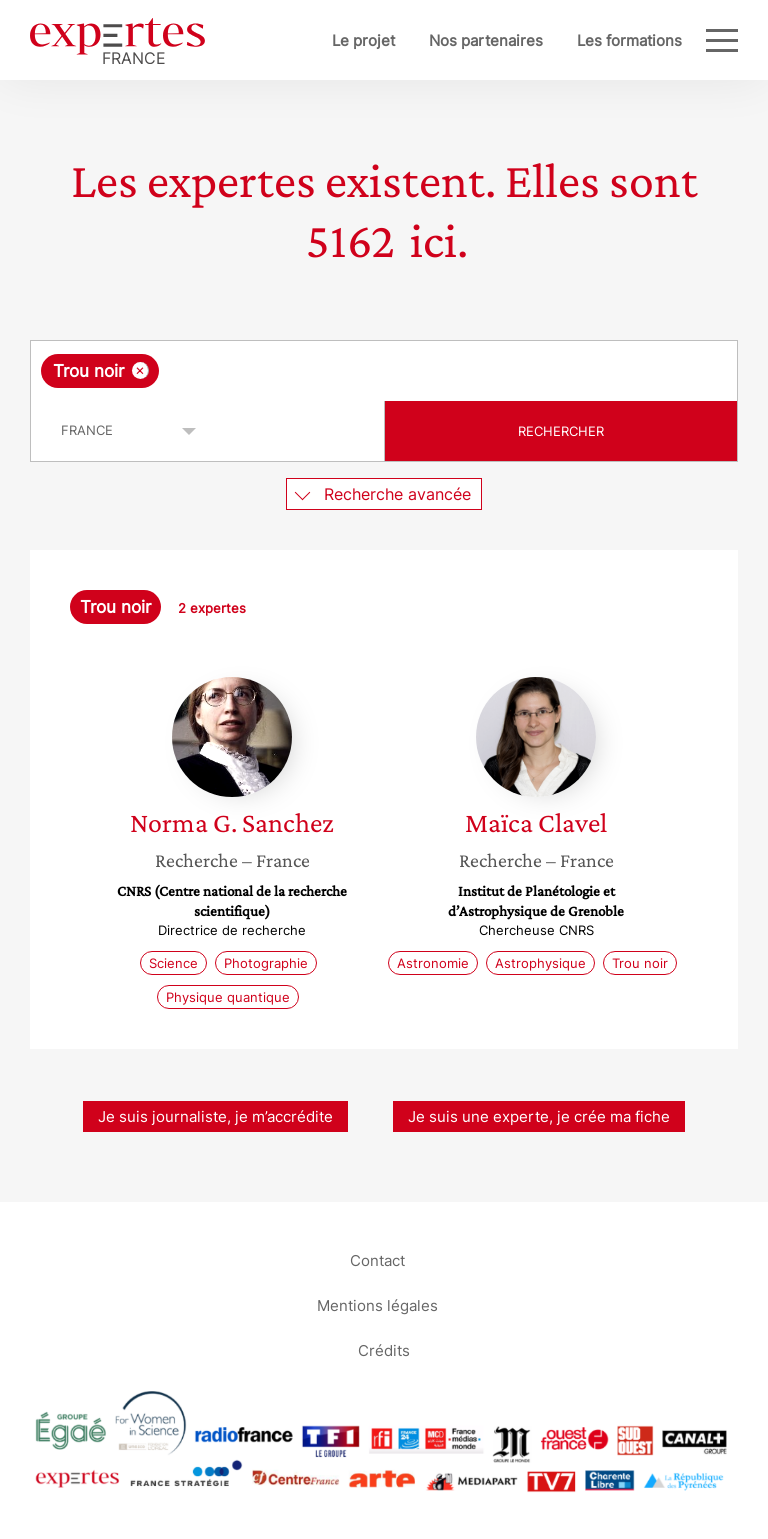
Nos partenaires (486, 40)
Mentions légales (377, 1304)
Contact (377, 1259)
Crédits (384, 1349)
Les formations (629, 40)
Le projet (363, 40)
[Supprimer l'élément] (140, 370)
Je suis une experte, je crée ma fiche (539, 1116)
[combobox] (384, 371)
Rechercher (561, 431)
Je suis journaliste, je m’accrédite (215, 1116)
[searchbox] (323, 371)
